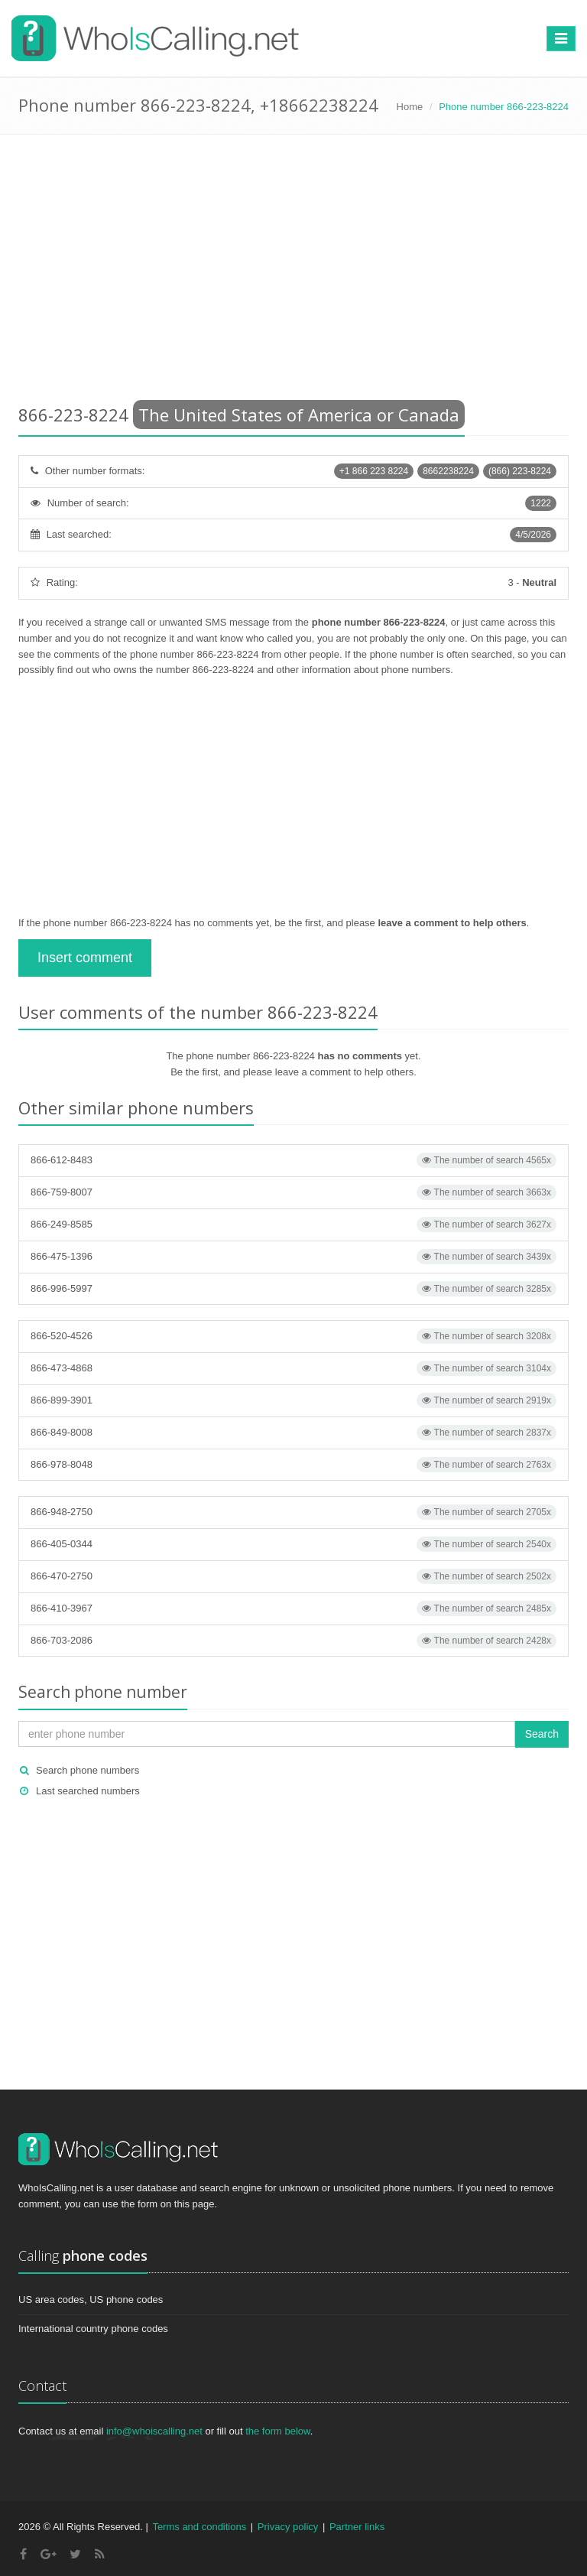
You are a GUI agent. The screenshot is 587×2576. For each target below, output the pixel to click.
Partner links (356, 2526)
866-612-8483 (293, 1160)
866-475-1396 (293, 1256)
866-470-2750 (293, 1576)
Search (542, 1734)
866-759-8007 (293, 1192)
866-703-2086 (293, 1640)
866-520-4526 (293, 1336)
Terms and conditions (199, 2526)
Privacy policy (288, 2526)
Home (410, 106)
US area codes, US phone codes (90, 2299)
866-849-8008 (293, 1432)
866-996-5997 (293, 1288)
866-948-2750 (293, 1512)
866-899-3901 (293, 1400)
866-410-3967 (293, 1608)
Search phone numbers (87, 1770)
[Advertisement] (293, 272)
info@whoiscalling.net (154, 2431)
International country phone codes (93, 2328)
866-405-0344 (293, 1544)
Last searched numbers (88, 1791)
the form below (277, 2431)
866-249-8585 (293, 1224)
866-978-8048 (293, 1464)
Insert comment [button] (84, 957)
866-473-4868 (293, 1368)
